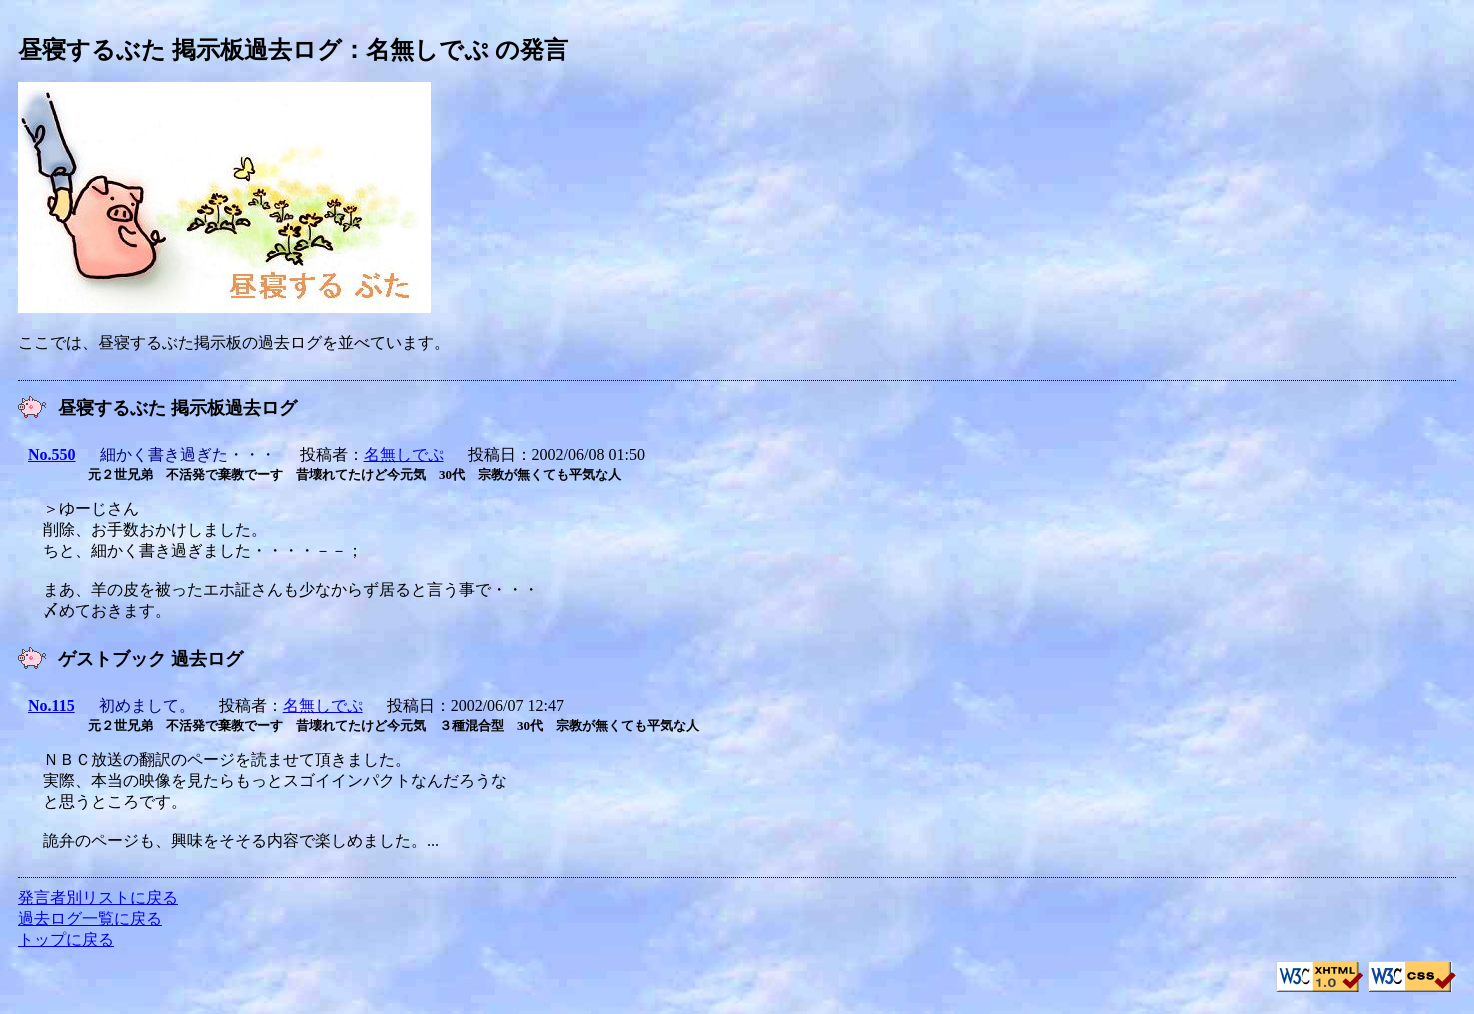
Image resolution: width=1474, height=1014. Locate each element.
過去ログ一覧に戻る (90, 918)
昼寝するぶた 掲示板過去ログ (180, 50)
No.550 (52, 454)
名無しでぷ (404, 454)
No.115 (51, 705)
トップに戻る (66, 939)
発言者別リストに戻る (98, 897)
